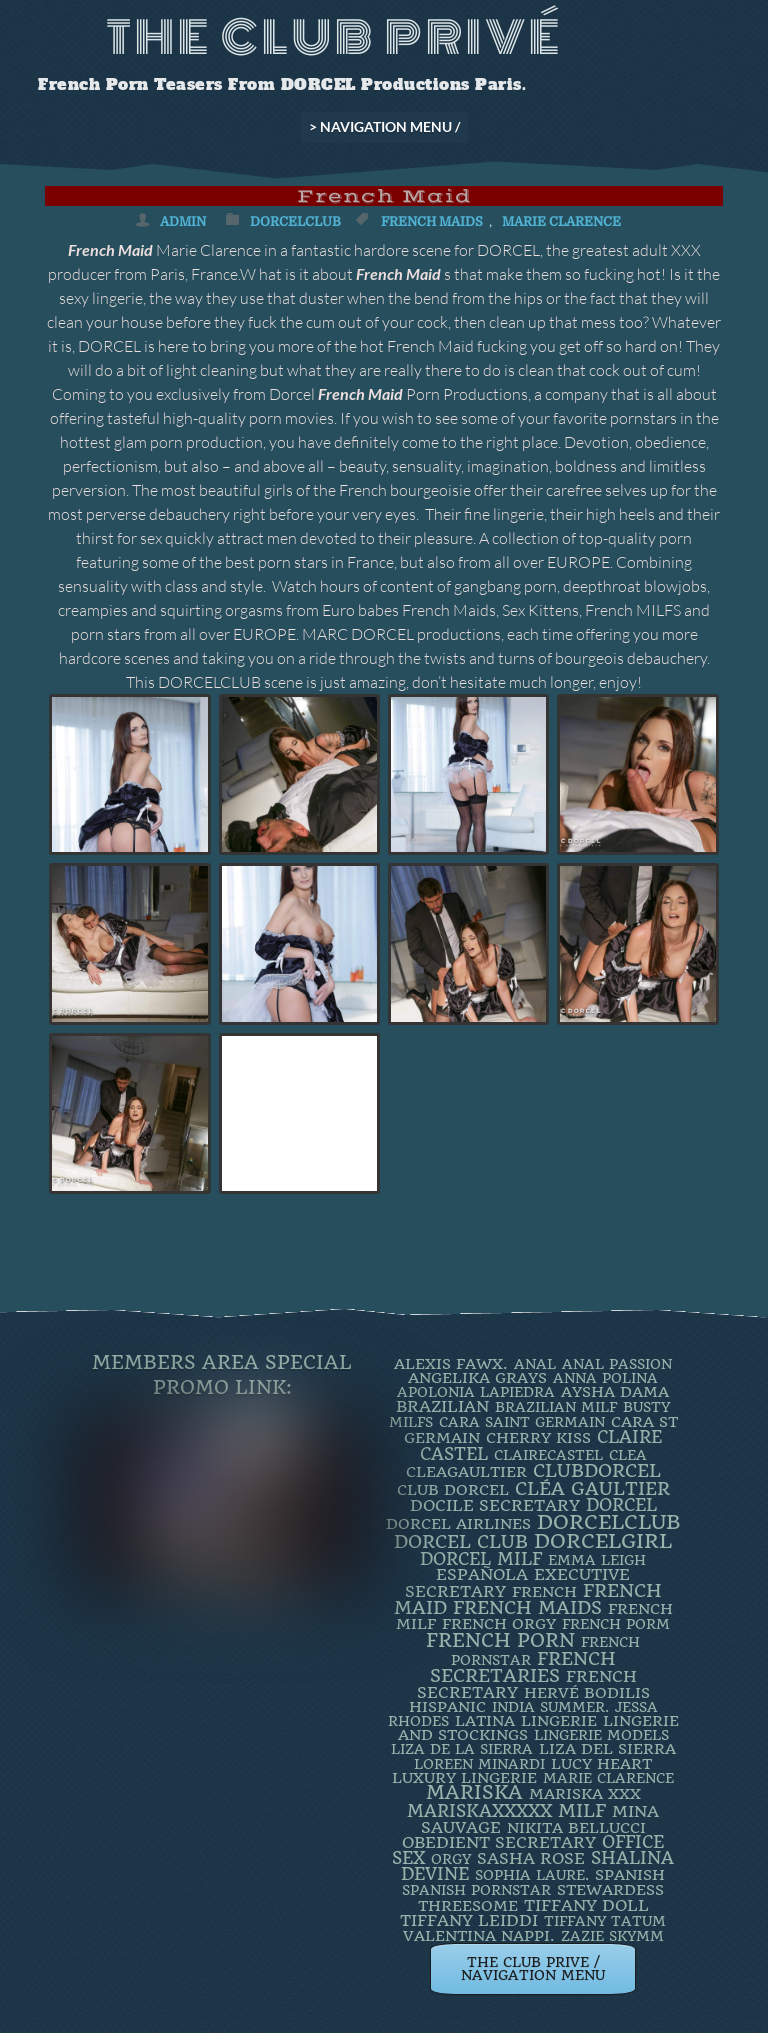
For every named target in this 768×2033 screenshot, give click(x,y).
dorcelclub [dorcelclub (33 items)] (608, 1522)
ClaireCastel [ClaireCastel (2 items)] (548, 1455)
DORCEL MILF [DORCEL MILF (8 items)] (481, 1559)
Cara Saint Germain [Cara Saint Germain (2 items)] (522, 1422)
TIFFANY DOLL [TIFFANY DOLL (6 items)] (586, 1905)
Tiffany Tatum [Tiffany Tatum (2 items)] (605, 1921)
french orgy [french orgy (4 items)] (499, 1624)
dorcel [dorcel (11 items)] (621, 1505)
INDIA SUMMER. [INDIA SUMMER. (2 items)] (550, 1707)
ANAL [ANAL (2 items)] (535, 1364)
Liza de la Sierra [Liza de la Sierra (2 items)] (462, 1749)
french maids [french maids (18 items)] (527, 1608)
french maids (432, 221)
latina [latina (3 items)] (485, 1721)
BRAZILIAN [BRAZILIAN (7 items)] (442, 1406)
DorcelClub (295, 221)
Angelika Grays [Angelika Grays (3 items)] (477, 1378)
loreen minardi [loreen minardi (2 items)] (479, 1764)
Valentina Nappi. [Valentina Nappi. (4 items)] (479, 1936)
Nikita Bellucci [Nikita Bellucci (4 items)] (576, 1828)
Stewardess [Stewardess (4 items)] (610, 1890)
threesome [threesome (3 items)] (468, 1906)
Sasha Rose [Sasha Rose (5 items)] (531, 1858)
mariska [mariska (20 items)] (474, 1793)
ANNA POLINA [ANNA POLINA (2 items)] (605, 1378)
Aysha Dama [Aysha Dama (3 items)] (615, 1392)
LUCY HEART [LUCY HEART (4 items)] (601, 1764)
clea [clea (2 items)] (628, 1455)
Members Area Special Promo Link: (222, 1375)
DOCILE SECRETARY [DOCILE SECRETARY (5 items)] (495, 1505)
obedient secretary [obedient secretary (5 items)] (499, 1842)
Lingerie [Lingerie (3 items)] (559, 1721)
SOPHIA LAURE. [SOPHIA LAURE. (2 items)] (532, 1875)
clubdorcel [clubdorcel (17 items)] (597, 1470)
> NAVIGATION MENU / (384, 126)
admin (183, 221)
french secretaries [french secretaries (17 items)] (523, 1667)
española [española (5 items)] (482, 1574)
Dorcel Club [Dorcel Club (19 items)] (461, 1542)
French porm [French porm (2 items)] (616, 1624)
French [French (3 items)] (544, 1592)
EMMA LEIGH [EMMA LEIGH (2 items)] (597, 1560)
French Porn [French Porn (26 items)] (500, 1640)
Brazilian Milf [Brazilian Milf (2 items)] (556, 1407)
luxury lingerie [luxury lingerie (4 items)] (464, 1778)
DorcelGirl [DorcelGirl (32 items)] (603, 1541)
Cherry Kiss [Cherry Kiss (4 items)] (538, 1438)
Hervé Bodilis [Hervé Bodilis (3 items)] (587, 1693)
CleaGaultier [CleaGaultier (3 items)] (466, 1472)
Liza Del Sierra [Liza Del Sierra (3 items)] (607, 1749)
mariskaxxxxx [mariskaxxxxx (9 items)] (479, 1811)
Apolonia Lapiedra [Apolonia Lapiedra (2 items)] (476, 1392)
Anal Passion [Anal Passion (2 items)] (617, 1364)
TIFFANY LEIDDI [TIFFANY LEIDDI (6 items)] (469, 1920)
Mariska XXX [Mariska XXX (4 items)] (585, 1794)
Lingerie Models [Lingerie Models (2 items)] (601, 1735)
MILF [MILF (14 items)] (582, 1810)
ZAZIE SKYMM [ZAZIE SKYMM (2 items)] (612, 1936)
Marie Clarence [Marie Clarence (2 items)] (608, 1778)
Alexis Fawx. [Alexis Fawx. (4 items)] (451, 1364)
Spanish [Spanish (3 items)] (630, 1875)
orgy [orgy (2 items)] (451, 1859)
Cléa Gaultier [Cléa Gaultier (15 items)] (592, 1488)
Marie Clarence (561, 221)
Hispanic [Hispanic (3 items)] (447, 1707)
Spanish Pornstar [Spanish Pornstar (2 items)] (476, 1890)
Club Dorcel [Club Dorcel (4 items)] (453, 1490)
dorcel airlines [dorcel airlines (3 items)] (458, 1524)
